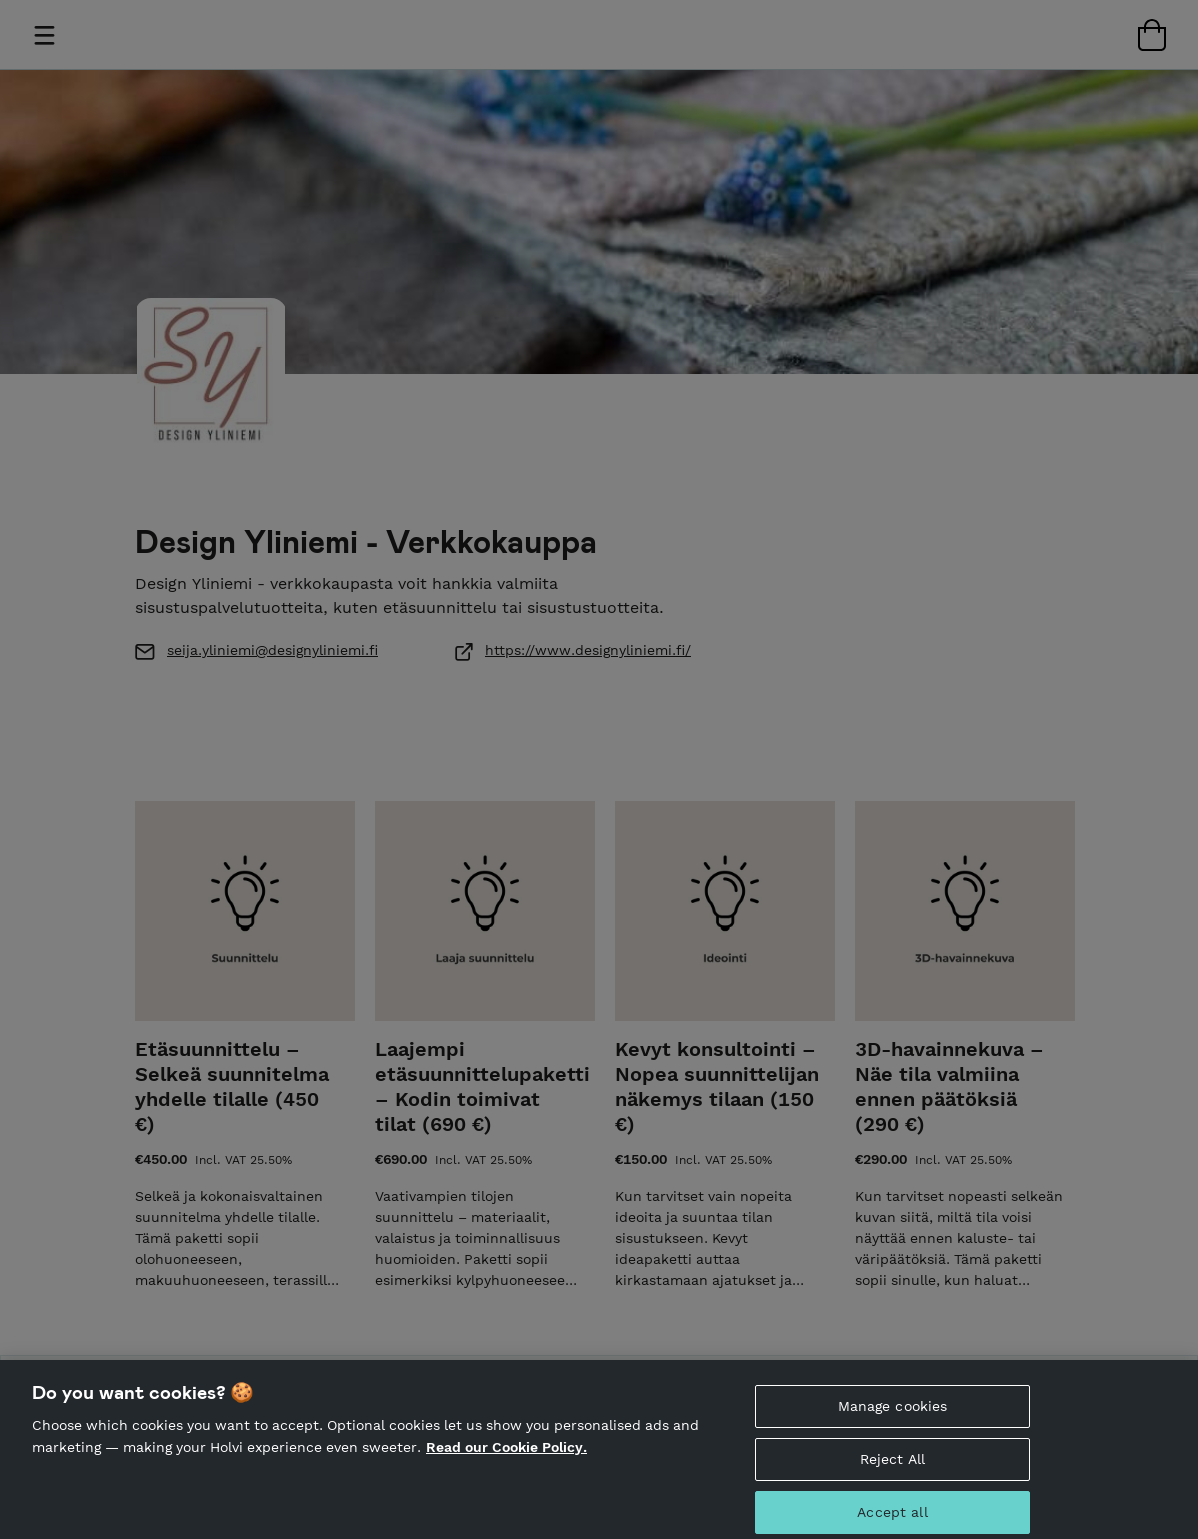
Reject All (892, 1470)
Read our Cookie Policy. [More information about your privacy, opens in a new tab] (506, 1458)
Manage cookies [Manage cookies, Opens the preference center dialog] (893, 1418)
